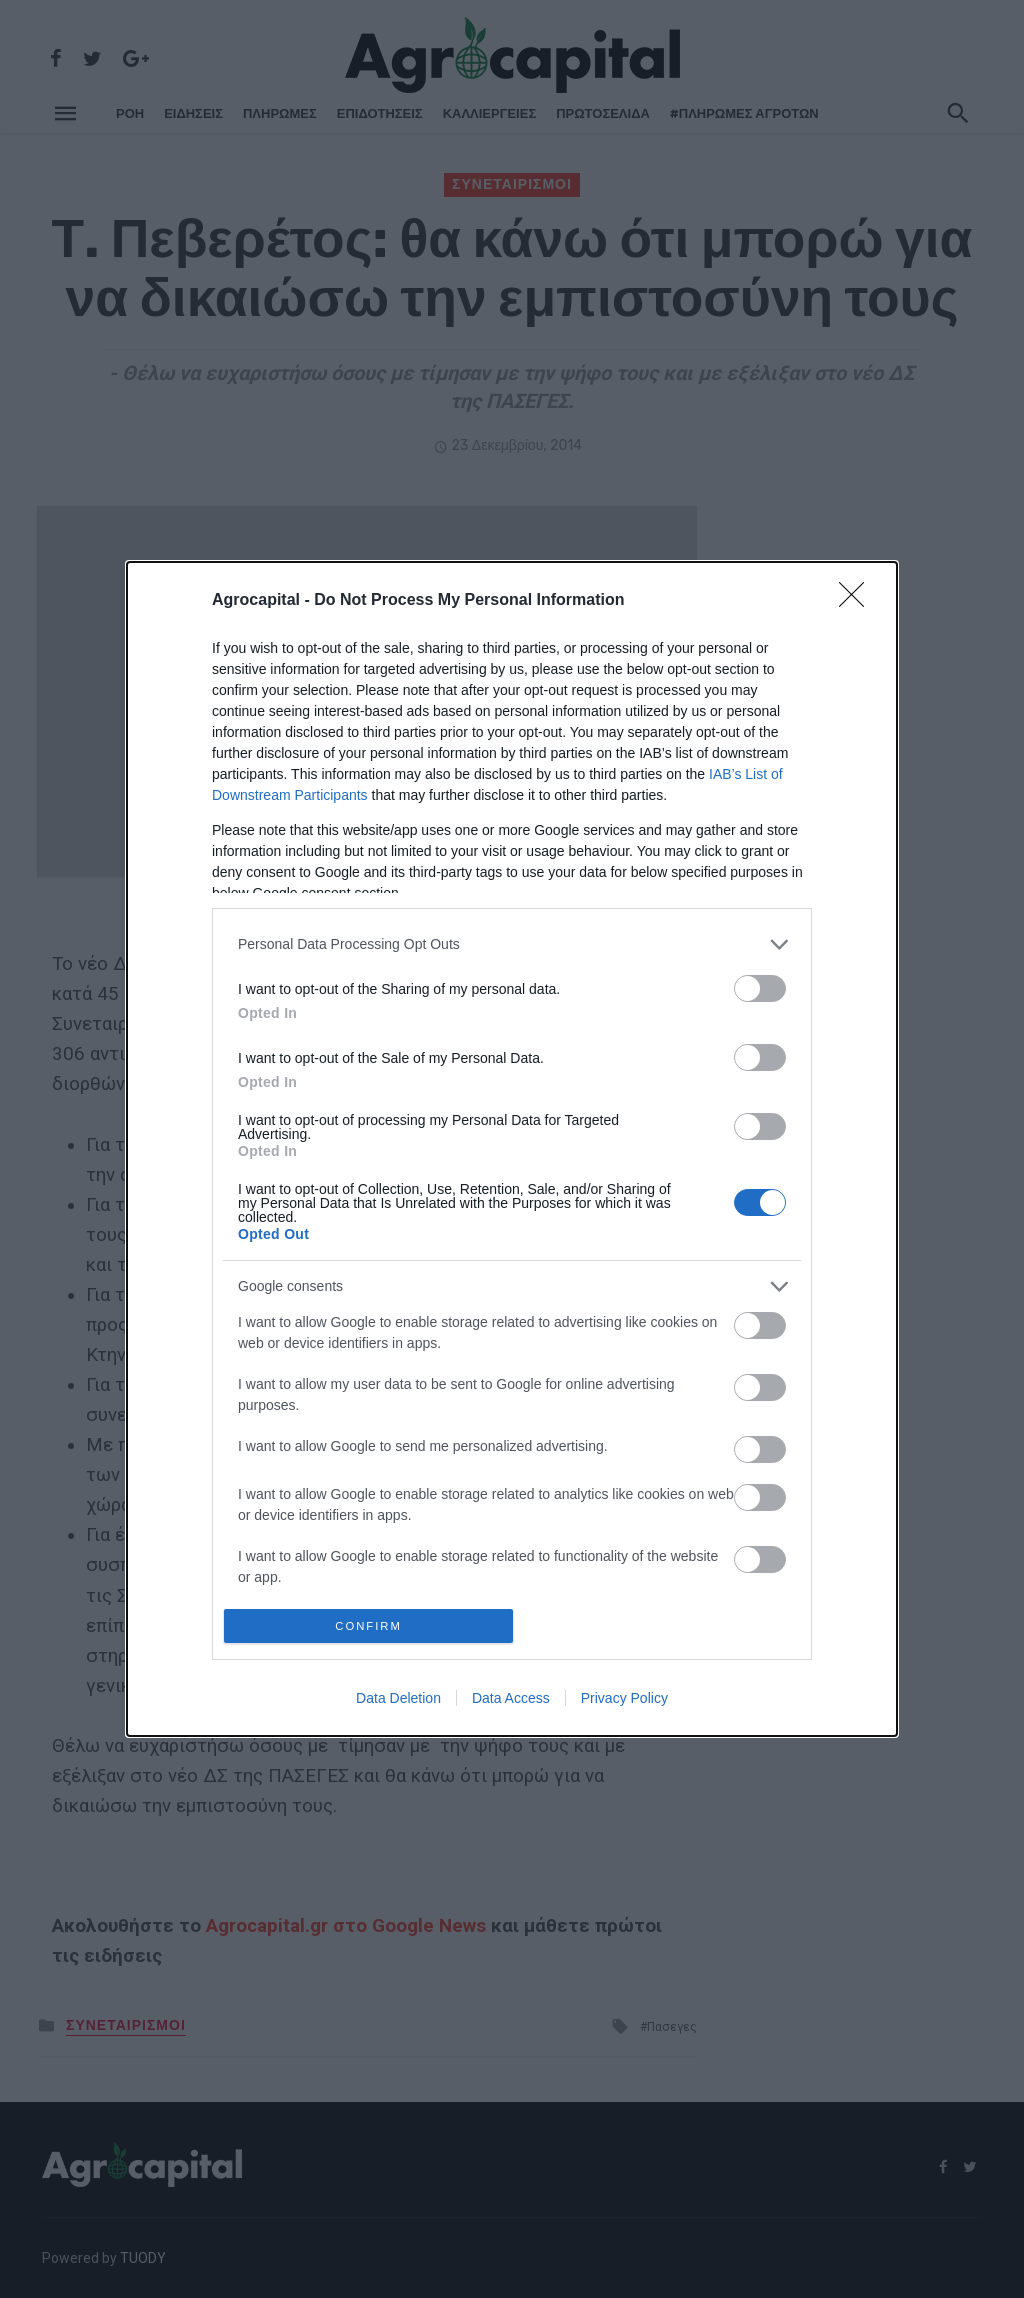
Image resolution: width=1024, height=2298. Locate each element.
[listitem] (512, 938)
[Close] (858, 595)
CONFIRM (374, 1625)
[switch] (760, 982)
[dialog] (512, 1148)
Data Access (511, 1704)
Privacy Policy (624, 1704)
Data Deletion (398, 1704)
